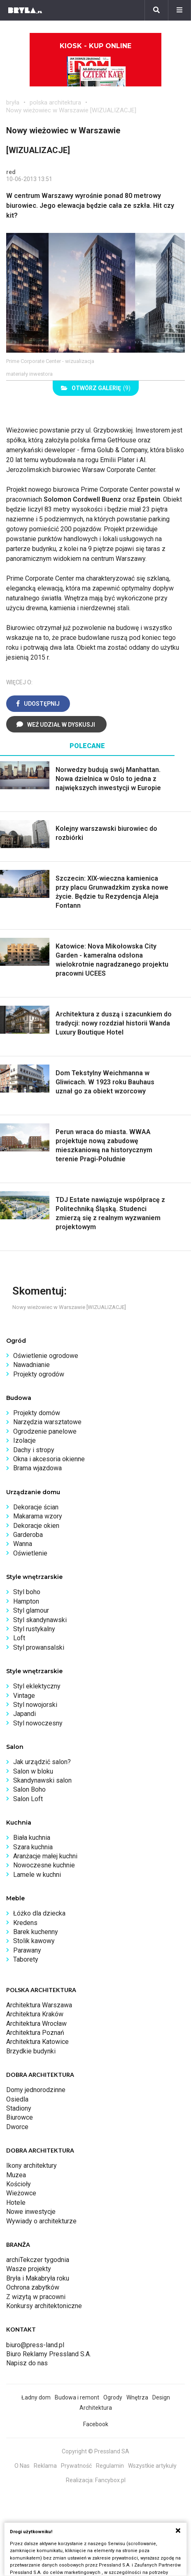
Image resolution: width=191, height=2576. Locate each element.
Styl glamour (31, 1610)
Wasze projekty (28, 2269)
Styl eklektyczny (37, 1686)
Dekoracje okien (36, 1526)
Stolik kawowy (34, 1941)
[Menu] (179, 10)
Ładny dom (36, 2397)
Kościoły (18, 2184)
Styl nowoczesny (38, 1723)
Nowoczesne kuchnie (44, 1865)
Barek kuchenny (35, 1932)
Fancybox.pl (110, 2480)
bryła (12, 102)
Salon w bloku (33, 1771)
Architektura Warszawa (39, 2005)
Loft (19, 1638)
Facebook (95, 2424)
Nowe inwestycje (31, 2212)
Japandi (24, 1714)
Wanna (22, 1544)
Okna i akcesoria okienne (49, 1459)
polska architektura (55, 102)
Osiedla (17, 2099)
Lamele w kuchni (37, 1875)
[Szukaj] (156, 10)
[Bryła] (25, 10)
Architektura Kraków (34, 2014)
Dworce (17, 2127)
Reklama (45, 2465)
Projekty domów (36, 1413)
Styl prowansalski (38, 1647)
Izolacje (24, 1440)
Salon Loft (28, 1799)
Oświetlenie (30, 1553)
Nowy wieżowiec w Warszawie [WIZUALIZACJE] (71, 110)
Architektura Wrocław (36, 2023)
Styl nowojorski (35, 1705)
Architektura (95, 2407)
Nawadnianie (31, 1365)
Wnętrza (137, 2397)
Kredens (25, 1923)
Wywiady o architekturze (41, 2221)
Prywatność (76, 2465)
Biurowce (19, 2117)
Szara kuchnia (33, 1847)
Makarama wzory (37, 1516)
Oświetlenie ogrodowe (45, 1356)
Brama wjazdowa (37, 1468)
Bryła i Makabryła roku (37, 2278)
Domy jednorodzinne (35, 2090)
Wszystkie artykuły (152, 2465)
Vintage (24, 1696)
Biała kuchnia (31, 1837)
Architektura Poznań (35, 2033)
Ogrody (112, 2397)
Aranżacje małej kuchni (45, 1856)
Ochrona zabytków (32, 2287)
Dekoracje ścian (35, 1507)
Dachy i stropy (33, 1450)
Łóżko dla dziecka (39, 1913)
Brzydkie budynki (31, 2051)
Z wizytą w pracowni (35, 2297)
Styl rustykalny (34, 1629)
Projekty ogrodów (38, 1374)
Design (161, 2397)
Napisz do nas (27, 2363)
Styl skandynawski (40, 1620)
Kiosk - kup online (95, 64)
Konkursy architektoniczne (44, 2306)
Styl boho (26, 1592)
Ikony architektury (31, 2165)
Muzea (16, 2175)
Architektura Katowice (37, 2042)
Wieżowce (21, 2193)
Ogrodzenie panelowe (45, 1431)
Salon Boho (29, 1789)
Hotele (16, 2202)
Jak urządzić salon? (42, 1762)
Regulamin (110, 2465)
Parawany (27, 1950)
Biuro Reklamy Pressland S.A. (48, 2354)
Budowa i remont (77, 2397)
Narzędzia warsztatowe (47, 1422)
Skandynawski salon (42, 1780)
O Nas (22, 2465)
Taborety (25, 1959)
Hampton (26, 1601)
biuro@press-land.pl (35, 2345)
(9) (95, 388)
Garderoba (28, 1535)
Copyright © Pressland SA (95, 2451)
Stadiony (18, 2108)
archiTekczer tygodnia (37, 2260)
